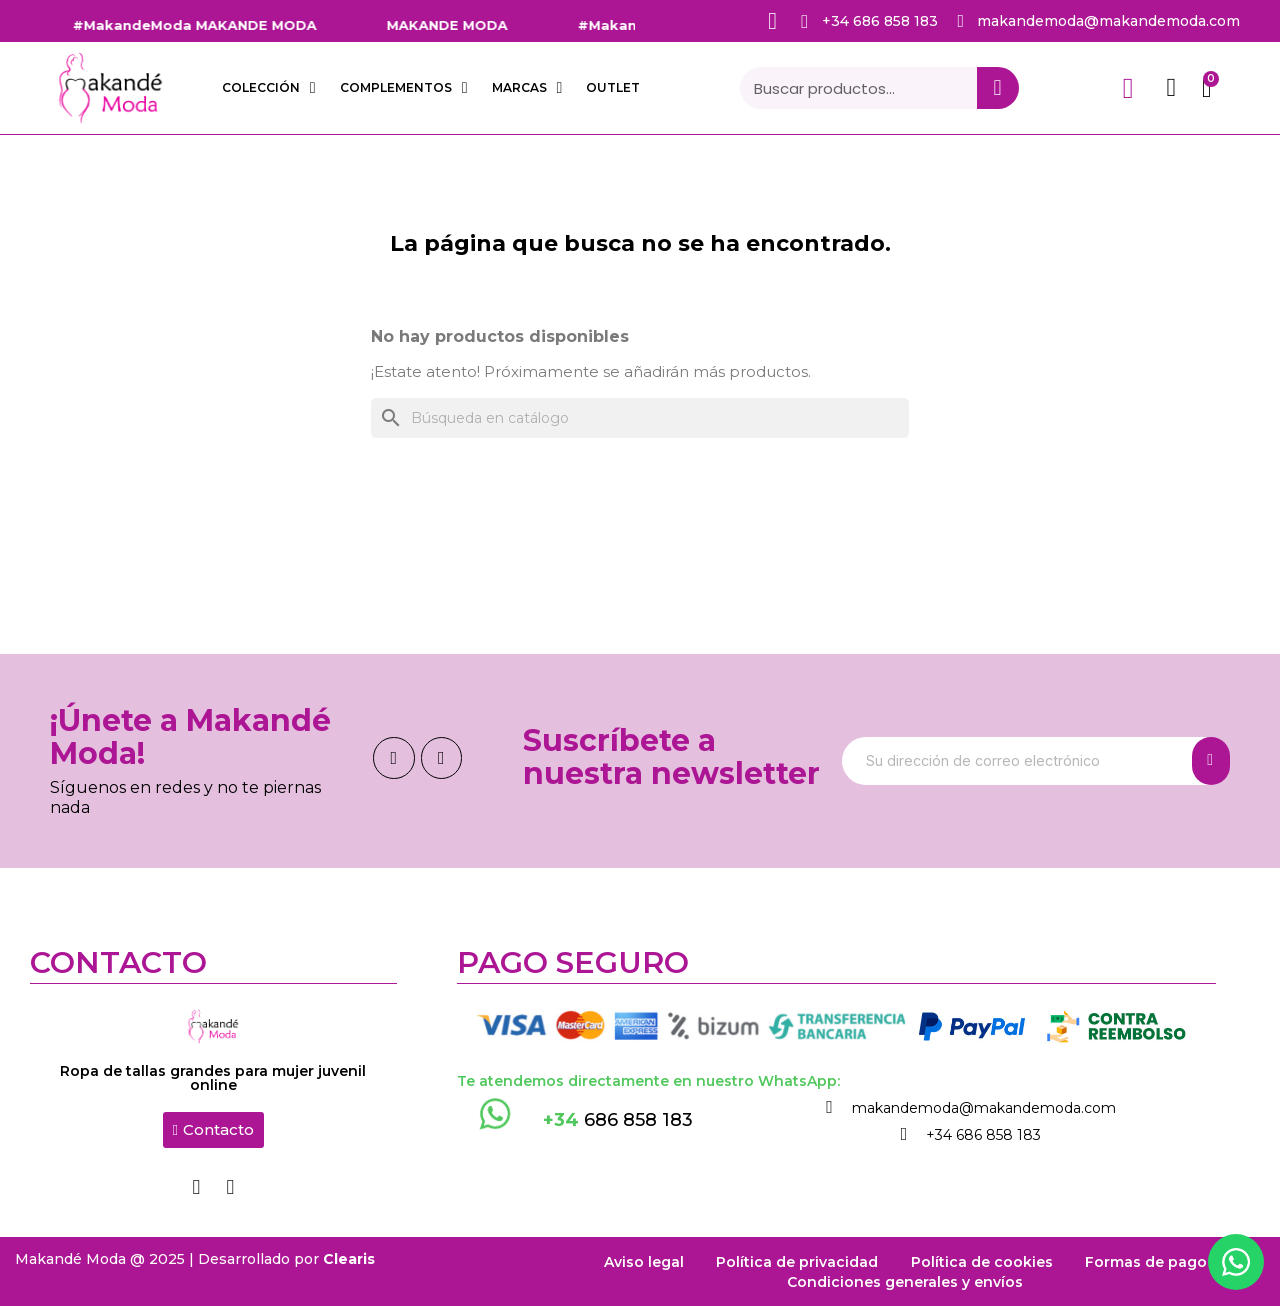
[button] (213, 1130)
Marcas (527, 88)
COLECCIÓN (269, 88)
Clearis (349, 1258)
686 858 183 (618, 1120)
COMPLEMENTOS (404, 88)
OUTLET (613, 87)
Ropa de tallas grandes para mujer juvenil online (213, 1078)
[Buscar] (640, 418)
